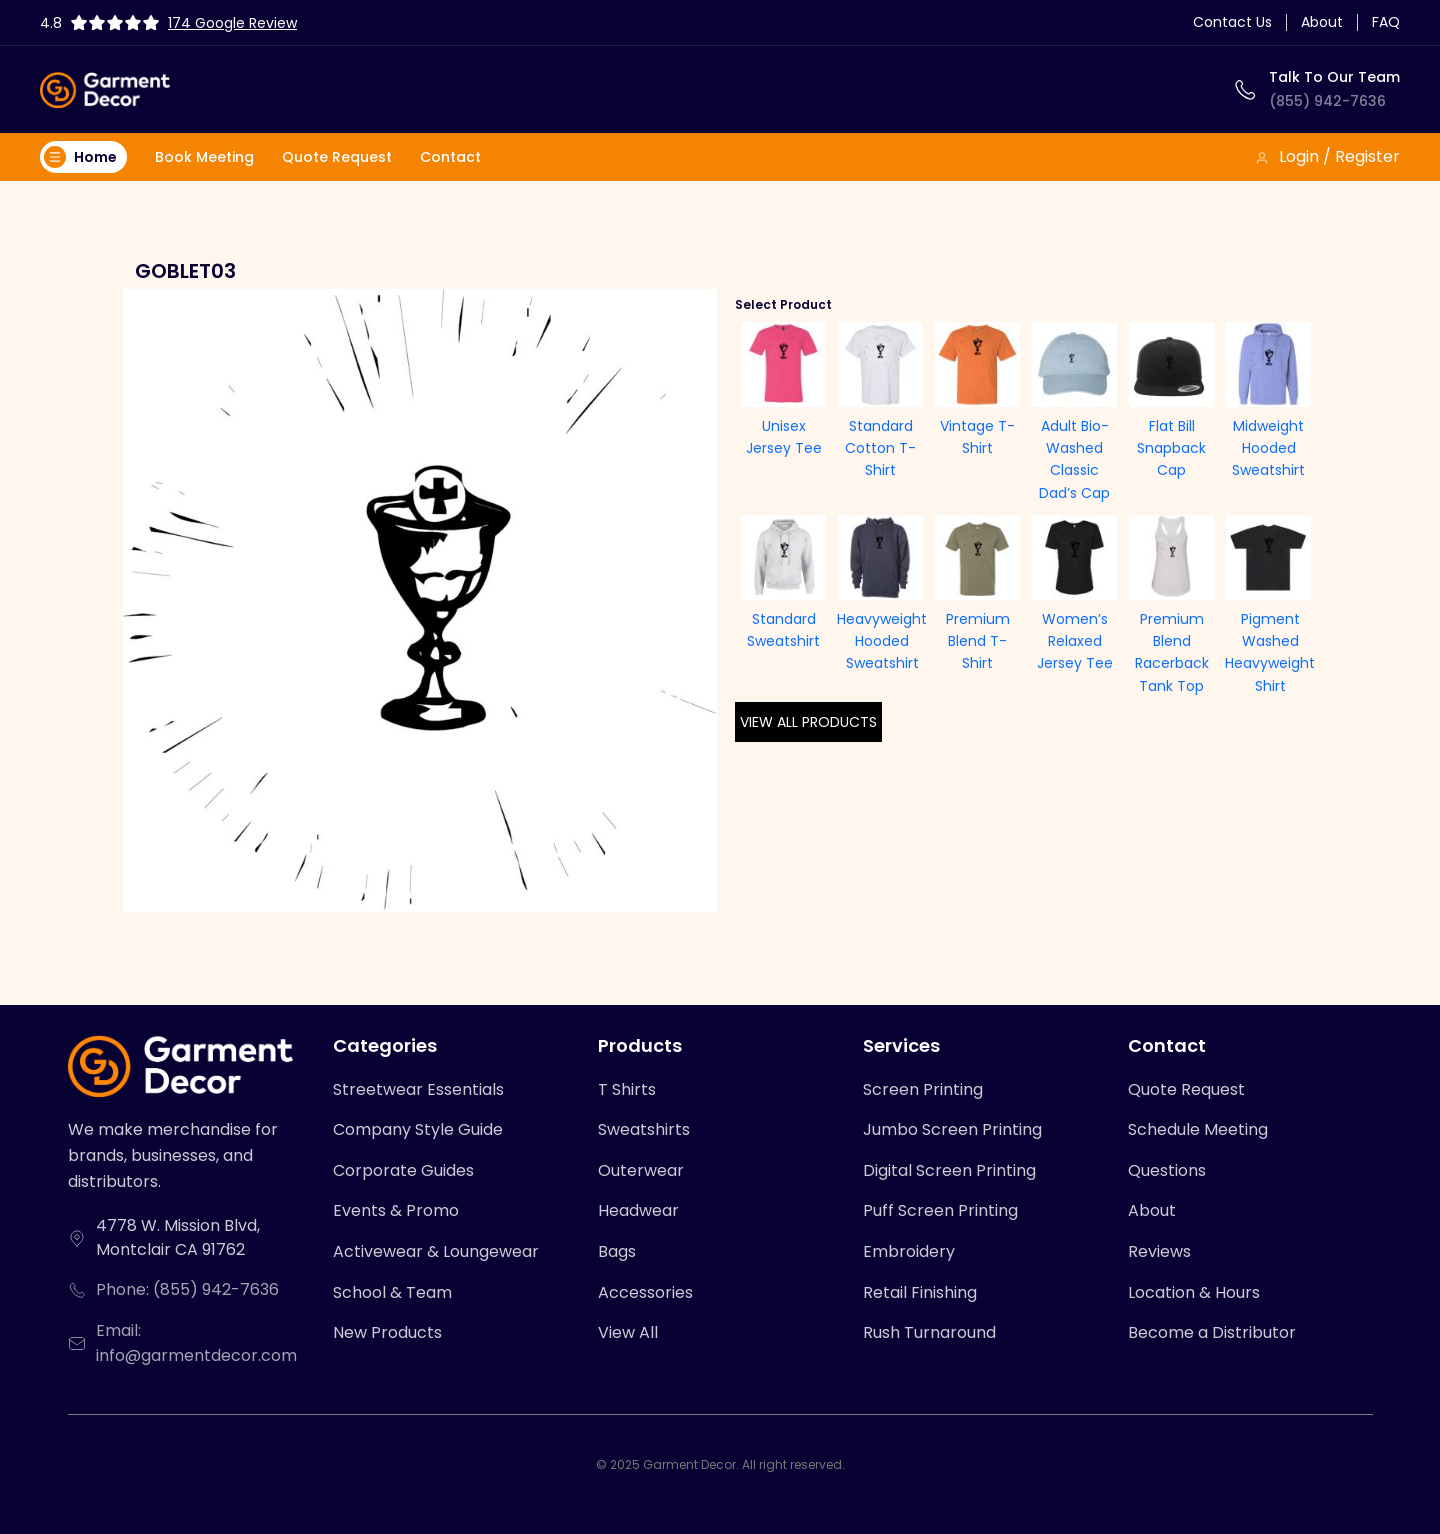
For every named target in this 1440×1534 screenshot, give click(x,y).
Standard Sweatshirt (783, 630)
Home (80, 157)
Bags (617, 1251)
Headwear (638, 1210)
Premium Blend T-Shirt (978, 641)
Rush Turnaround (929, 1332)
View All (628, 1332)
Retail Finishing (920, 1292)
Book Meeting (204, 157)
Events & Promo (396, 1210)
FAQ (1386, 22)
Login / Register (1327, 156)
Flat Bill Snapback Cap (1171, 448)
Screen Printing (923, 1089)
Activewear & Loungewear (436, 1251)
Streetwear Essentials (418, 1089)
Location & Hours (1194, 1292)
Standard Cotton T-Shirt (880, 448)
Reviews (1159, 1251)
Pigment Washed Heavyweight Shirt (1270, 652)
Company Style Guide (418, 1129)
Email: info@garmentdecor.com (196, 1343)
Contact (450, 157)
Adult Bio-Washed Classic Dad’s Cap (1074, 459)
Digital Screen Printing (949, 1170)
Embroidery (909, 1251)
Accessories (645, 1292)
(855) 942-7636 (1327, 101)
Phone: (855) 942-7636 (187, 1289)
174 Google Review (232, 23)
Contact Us (1232, 22)
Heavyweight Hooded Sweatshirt (882, 641)
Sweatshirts (644, 1129)
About (1322, 22)
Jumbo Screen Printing (952, 1129)
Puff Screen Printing (940, 1210)
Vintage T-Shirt (977, 437)
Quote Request (337, 157)
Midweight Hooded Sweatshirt (1268, 448)
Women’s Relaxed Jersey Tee (1075, 641)
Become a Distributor (1212, 1332)
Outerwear (641, 1170)
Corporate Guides (403, 1170)
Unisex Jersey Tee (784, 437)
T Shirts (627, 1089)
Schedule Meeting (1198, 1129)
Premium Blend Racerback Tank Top (1172, 652)
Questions (1167, 1170)
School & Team (392, 1292)
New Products (387, 1332)
